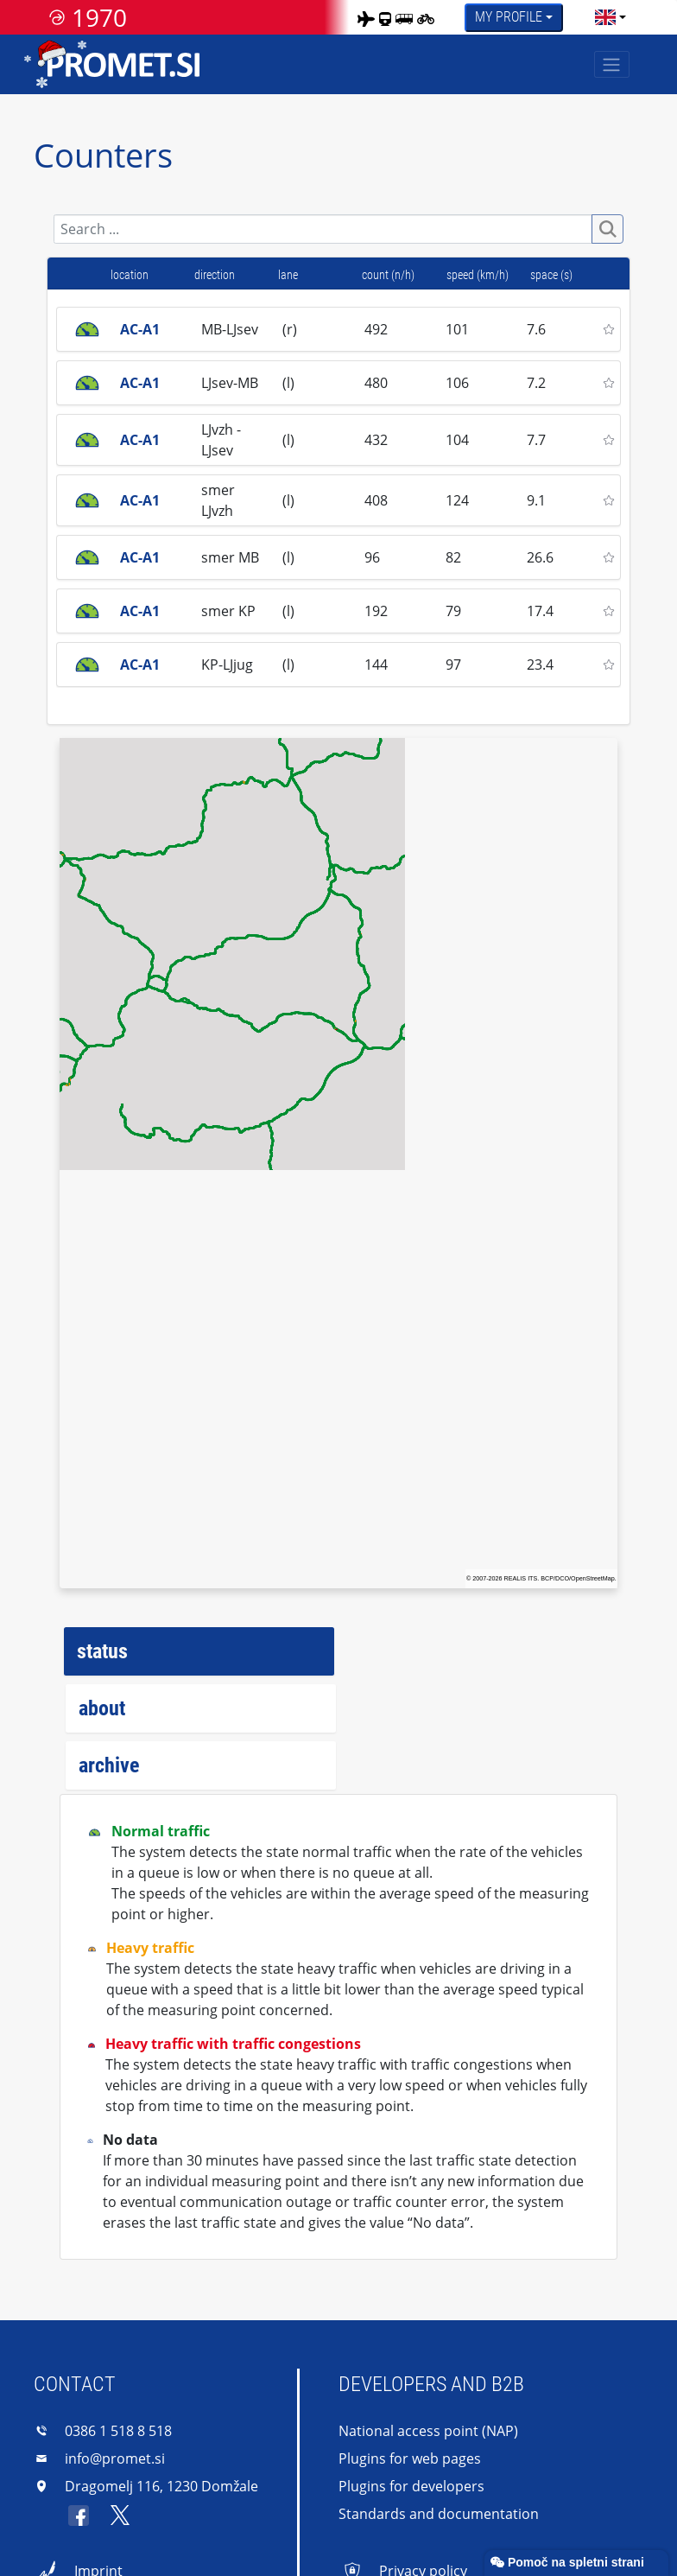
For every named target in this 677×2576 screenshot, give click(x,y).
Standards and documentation (438, 2513)
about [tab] (102, 1708)
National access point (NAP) (428, 2430)
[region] (338, 1163)
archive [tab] (109, 1765)
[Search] (323, 229)
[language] (605, 17)
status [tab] (102, 1651)
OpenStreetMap (593, 1578)
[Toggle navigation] (612, 64)
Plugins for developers (411, 2486)
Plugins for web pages (409, 2458)
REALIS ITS (521, 1578)
